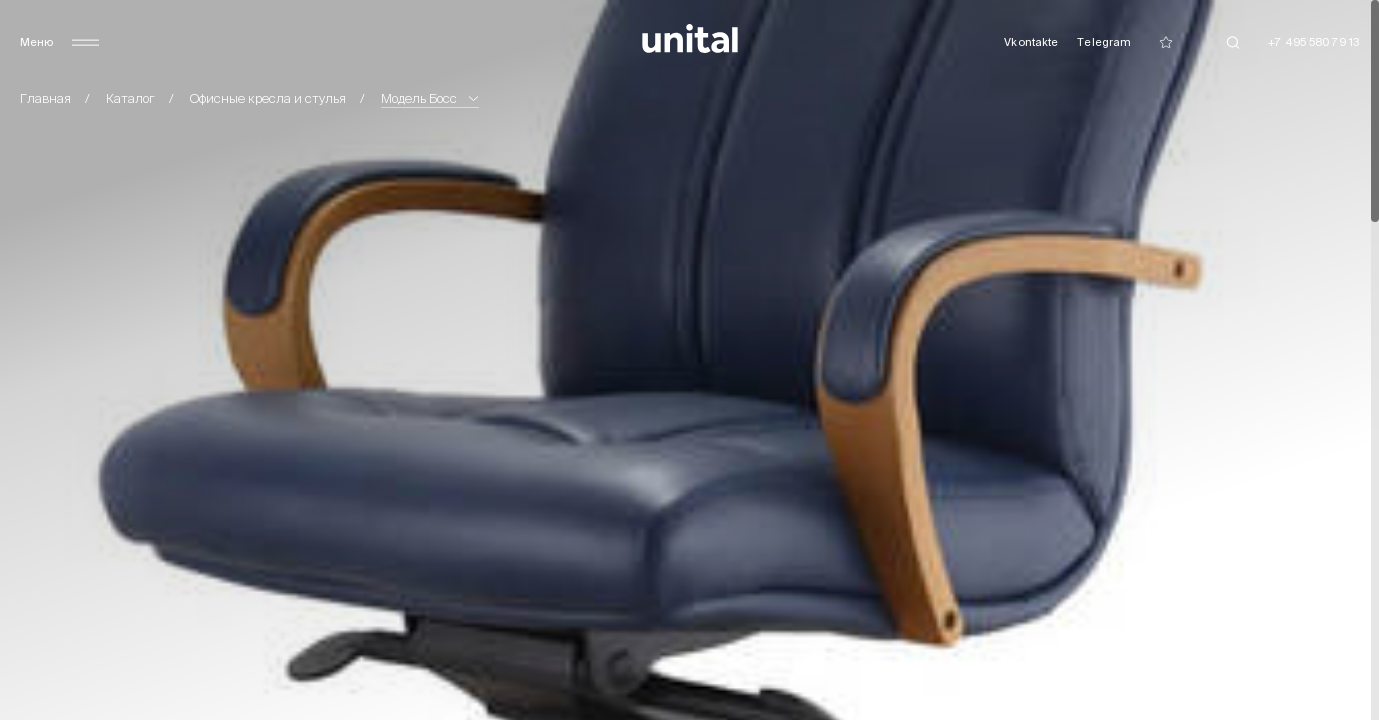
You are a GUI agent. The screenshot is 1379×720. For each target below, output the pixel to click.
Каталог (130, 98)
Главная (45, 98)
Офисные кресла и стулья (268, 98)
